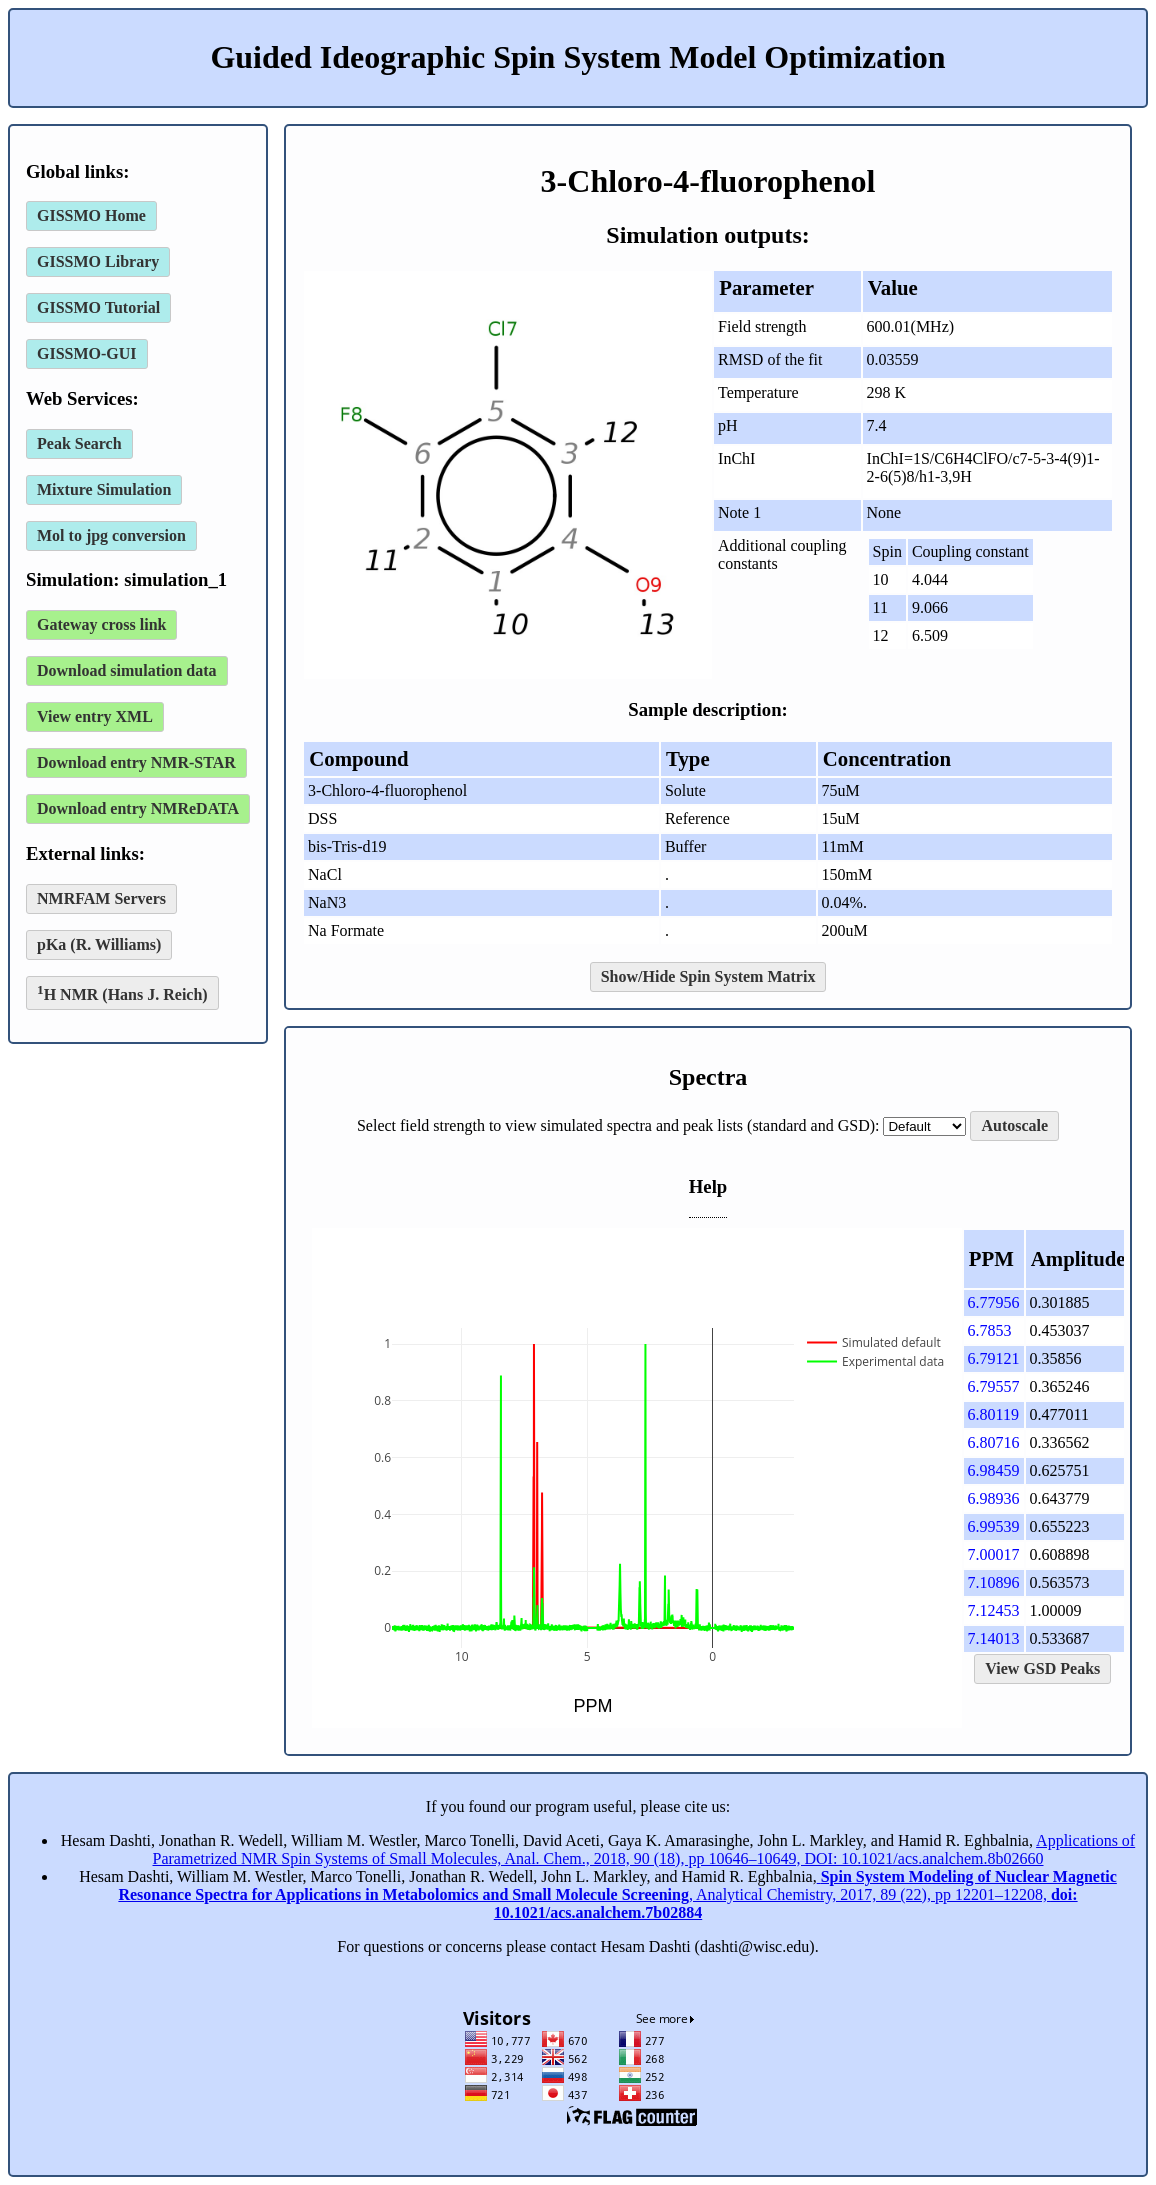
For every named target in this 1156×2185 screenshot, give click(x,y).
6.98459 (994, 1470)
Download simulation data (127, 670)
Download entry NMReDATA (138, 808)
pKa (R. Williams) (99, 944)
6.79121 (994, 1358)
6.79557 (994, 1386)
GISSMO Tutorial (98, 307)
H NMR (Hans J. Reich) (122, 992)
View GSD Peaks (1042, 1668)
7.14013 (994, 1638)
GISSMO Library (98, 261)
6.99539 (994, 1526)
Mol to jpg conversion (111, 535)
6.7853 (990, 1330)
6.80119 (993, 1414)
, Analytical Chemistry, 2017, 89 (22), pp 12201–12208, (617, 1894)
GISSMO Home (91, 215)
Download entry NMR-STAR (136, 762)
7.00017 (994, 1554)
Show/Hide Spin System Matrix (708, 976)
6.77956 (994, 1302)
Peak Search (79, 443)
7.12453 (994, 1610)
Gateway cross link (101, 624)
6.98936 (994, 1498)
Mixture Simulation (104, 489)
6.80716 (994, 1442)
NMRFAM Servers (101, 898)
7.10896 (994, 1582)
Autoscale (1014, 1125)
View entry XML (95, 716)
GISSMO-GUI (87, 353)
